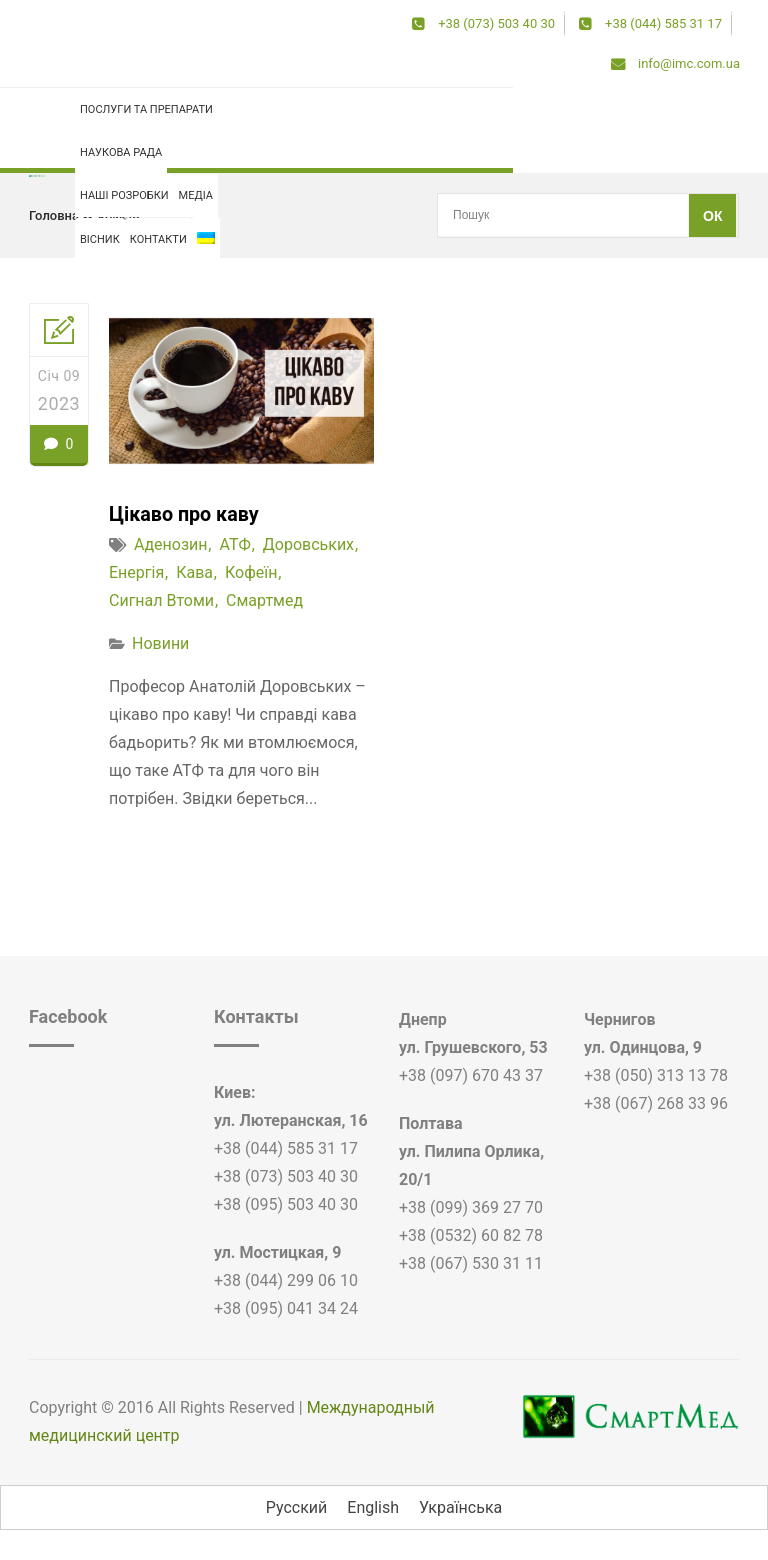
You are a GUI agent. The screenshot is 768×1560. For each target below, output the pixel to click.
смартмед (264, 600)
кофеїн (119, 215)
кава (194, 572)
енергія (136, 572)
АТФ (234, 544)
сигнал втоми (161, 600)
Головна (54, 215)
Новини (160, 643)
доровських (308, 544)
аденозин (171, 544)
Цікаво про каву (185, 514)
